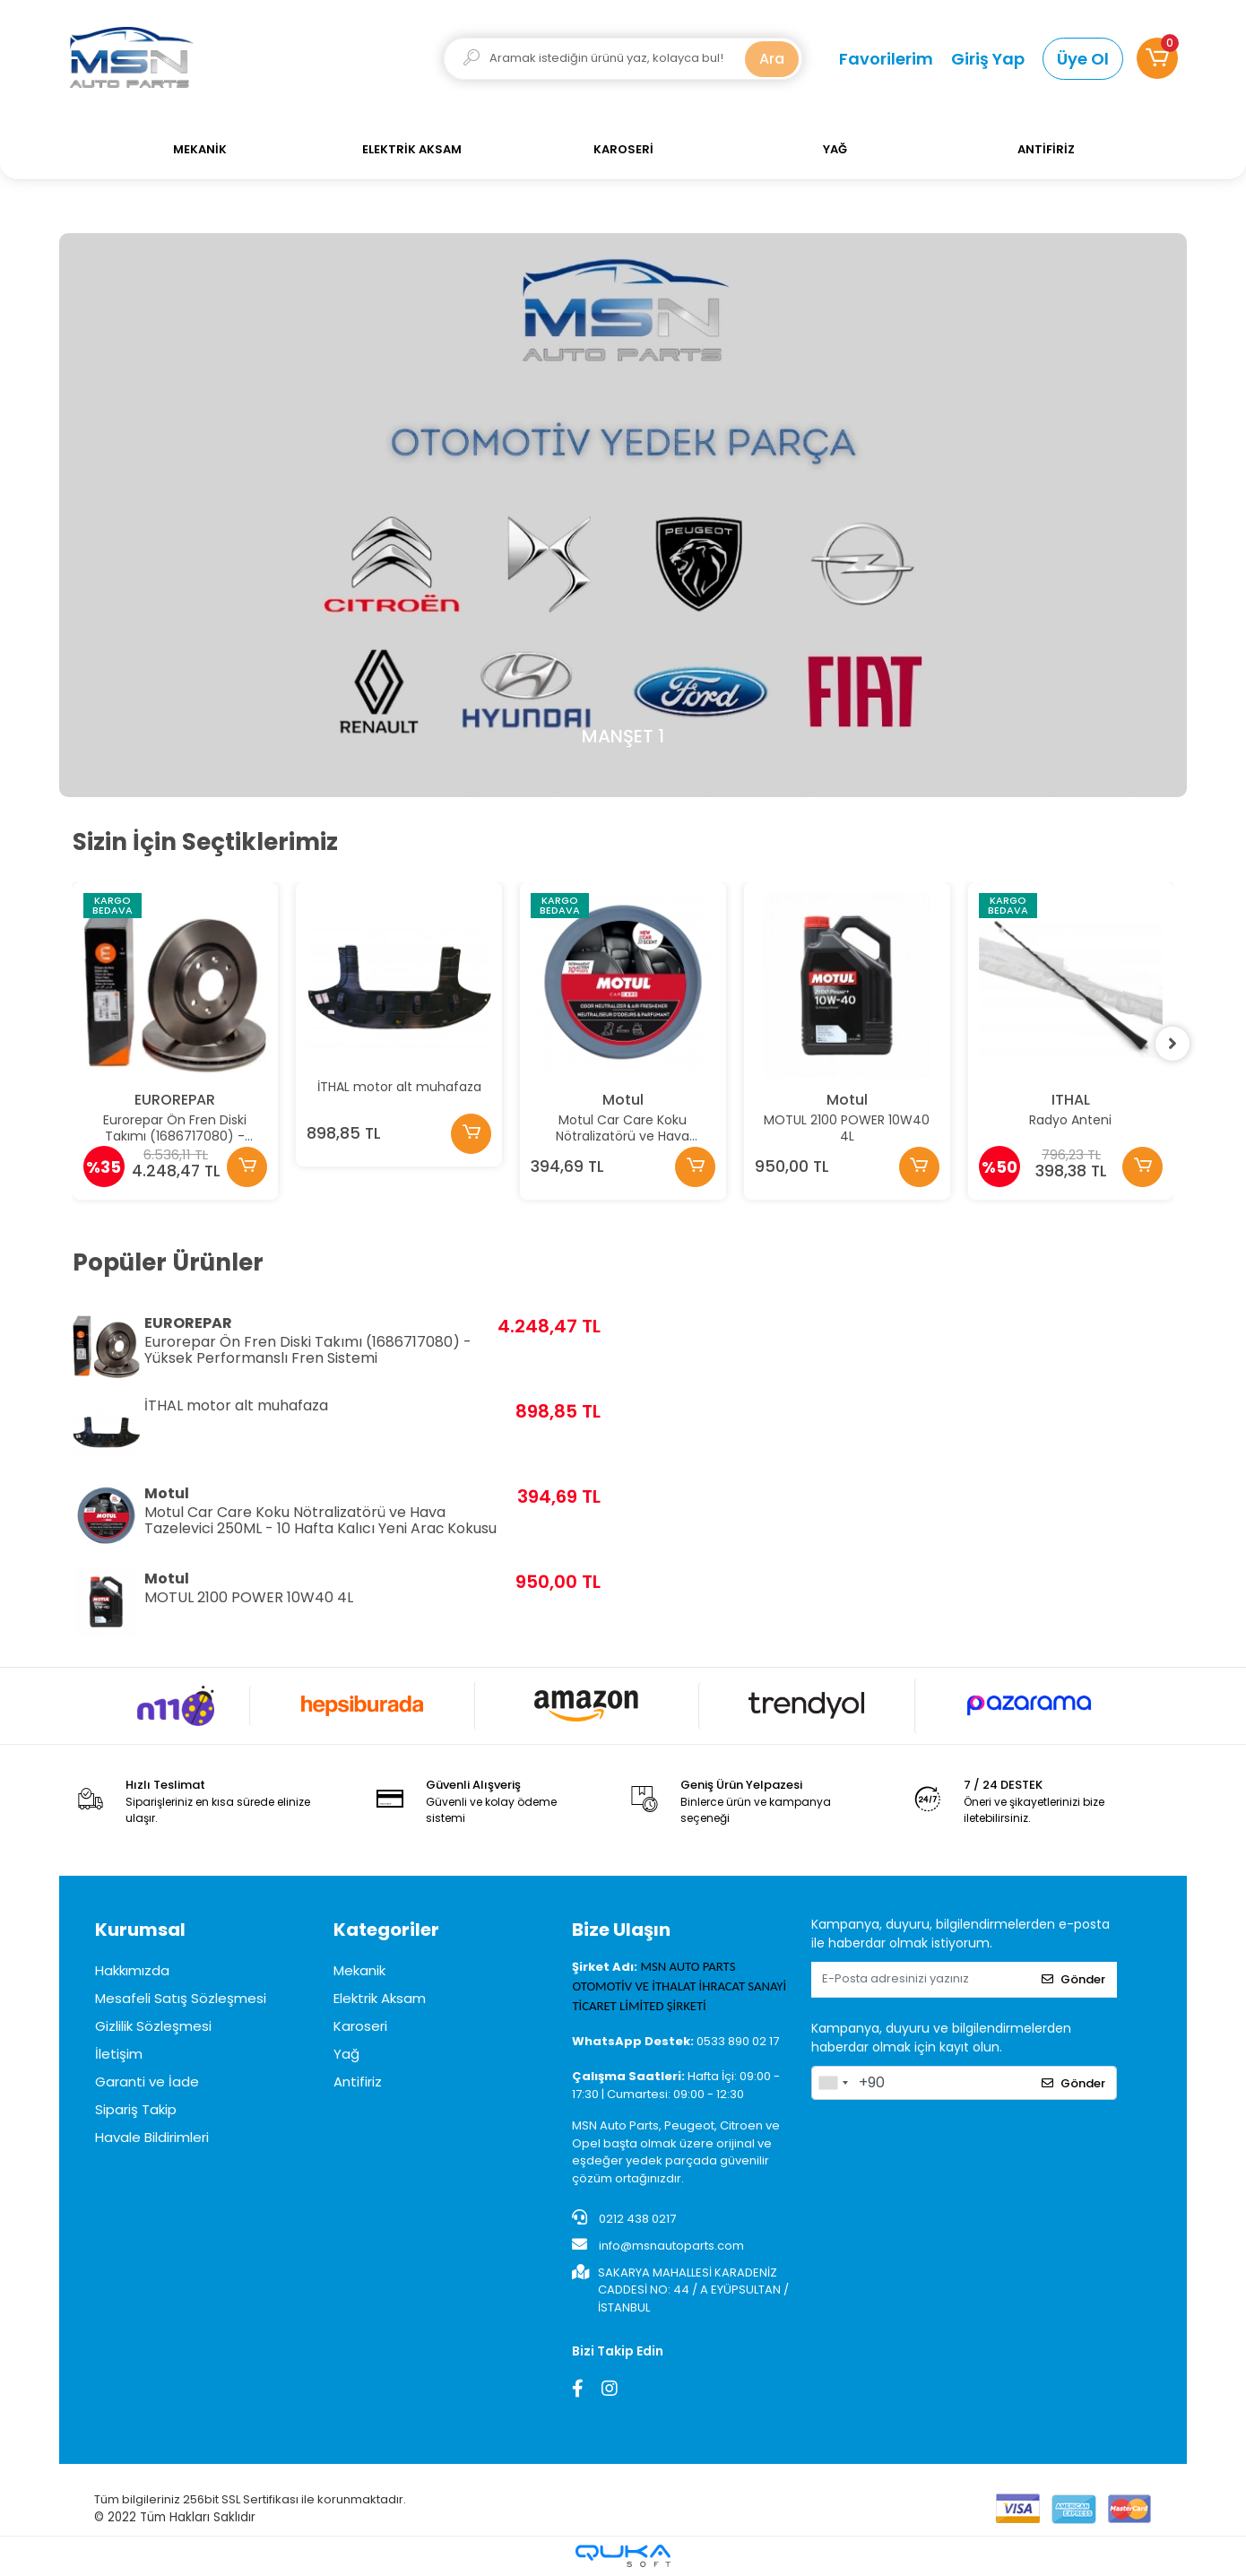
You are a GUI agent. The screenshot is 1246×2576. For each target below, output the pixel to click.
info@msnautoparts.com (658, 2245)
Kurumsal (140, 1929)
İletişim (119, 2053)
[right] (1173, 1043)
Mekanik (359, 1970)
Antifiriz (357, 2081)
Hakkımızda (132, 1970)
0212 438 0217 (624, 2218)
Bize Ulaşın (621, 1929)
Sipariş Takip (136, 2109)
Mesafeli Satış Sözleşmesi (180, 1998)
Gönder (1073, 1979)
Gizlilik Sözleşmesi (153, 2026)
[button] (1157, 58)
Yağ (346, 2053)
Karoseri (360, 2026)
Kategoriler (386, 1929)
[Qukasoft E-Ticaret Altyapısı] (623, 2556)
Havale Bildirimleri (152, 2137)
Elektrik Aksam (379, 1998)
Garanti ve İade (147, 2081)
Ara (771, 58)
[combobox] (832, 2083)
